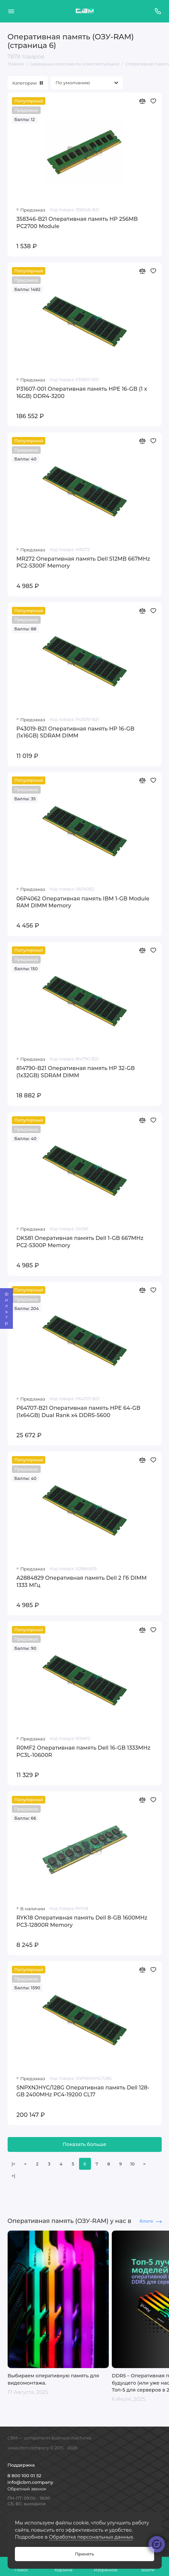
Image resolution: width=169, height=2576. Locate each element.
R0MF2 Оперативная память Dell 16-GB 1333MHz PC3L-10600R (83, 1751)
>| (13, 2175)
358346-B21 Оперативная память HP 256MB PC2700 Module (77, 222)
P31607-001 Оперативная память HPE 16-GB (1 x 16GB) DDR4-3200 (82, 392)
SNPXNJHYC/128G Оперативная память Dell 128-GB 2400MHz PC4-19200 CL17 (83, 2091)
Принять (84, 2554)
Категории (27, 83)
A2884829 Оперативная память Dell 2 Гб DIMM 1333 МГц (82, 1581)
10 (132, 2163)
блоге (150, 2221)
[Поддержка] (158, 11)
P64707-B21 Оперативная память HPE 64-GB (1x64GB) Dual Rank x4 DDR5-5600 (79, 1411)
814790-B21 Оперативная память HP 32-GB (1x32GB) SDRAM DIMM (76, 1072)
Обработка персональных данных (91, 2537)
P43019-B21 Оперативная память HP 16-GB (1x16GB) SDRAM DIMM (76, 732)
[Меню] (11, 11)
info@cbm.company (30, 2482)
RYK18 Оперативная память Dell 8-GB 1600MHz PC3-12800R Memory (82, 1921)
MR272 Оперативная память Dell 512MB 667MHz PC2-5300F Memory (83, 562)
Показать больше (84, 2144)
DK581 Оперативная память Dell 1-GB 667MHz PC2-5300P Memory (80, 1241)
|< (13, 2163)
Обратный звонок (27, 2488)
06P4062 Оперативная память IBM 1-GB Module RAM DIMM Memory (83, 902)
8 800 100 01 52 (24, 2475)
